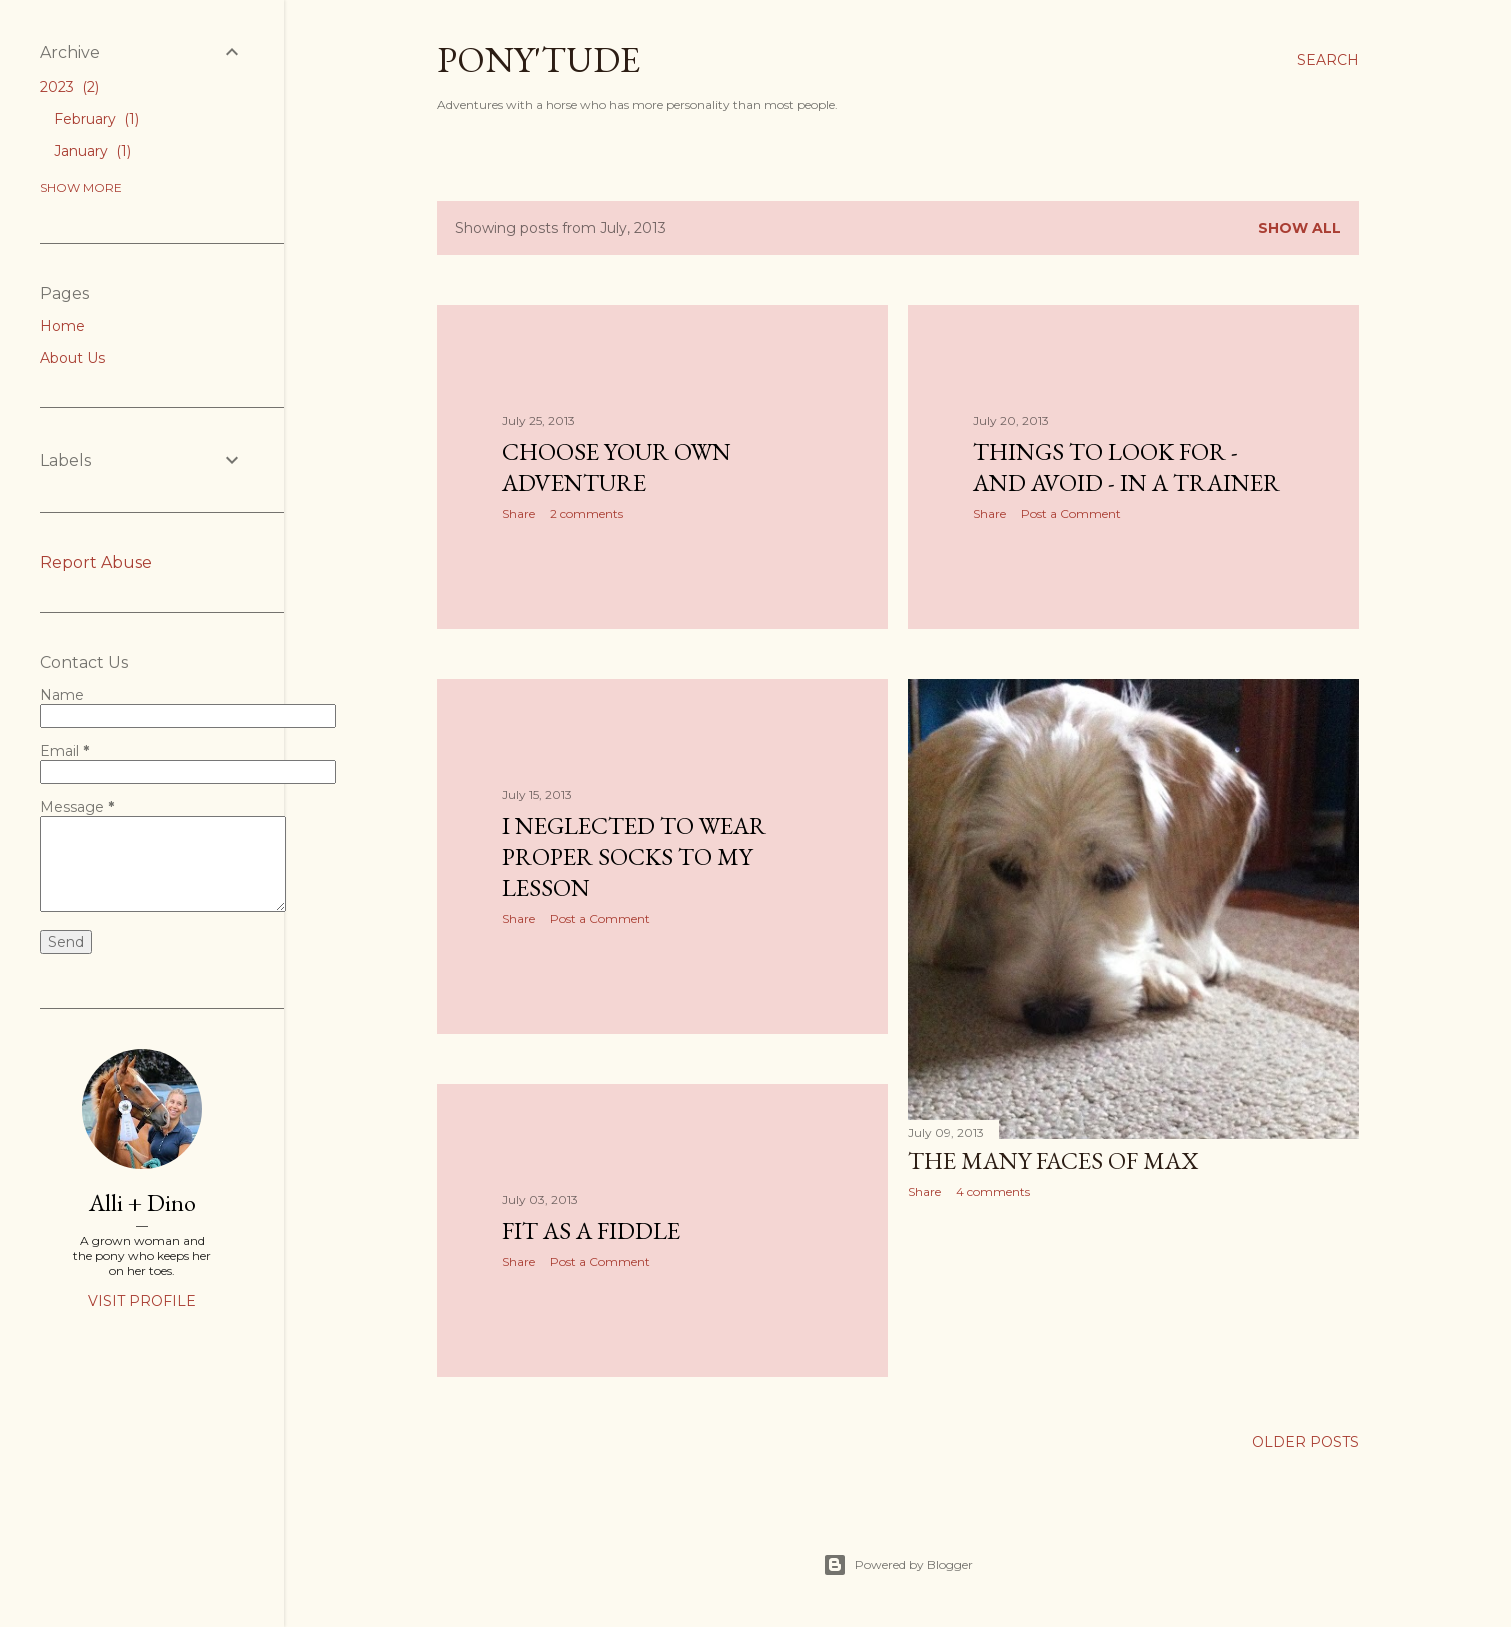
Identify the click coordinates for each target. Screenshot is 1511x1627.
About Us (72, 358)
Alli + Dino (142, 1202)
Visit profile (142, 1301)
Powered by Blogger (898, 1565)
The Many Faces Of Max (1053, 1160)
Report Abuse (96, 562)
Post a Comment (1071, 513)
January (92, 151)
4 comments (993, 1191)
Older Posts (1305, 1442)
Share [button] (518, 513)
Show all (1299, 228)
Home (62, 326)
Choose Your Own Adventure (616, 467)
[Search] (1328, 60)
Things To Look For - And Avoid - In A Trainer (1126, 467)
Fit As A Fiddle (591, 1230)
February (96, 119)
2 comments (586, 513)
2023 (69, 87)
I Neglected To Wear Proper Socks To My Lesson (634, 856)
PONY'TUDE (538, 59)
